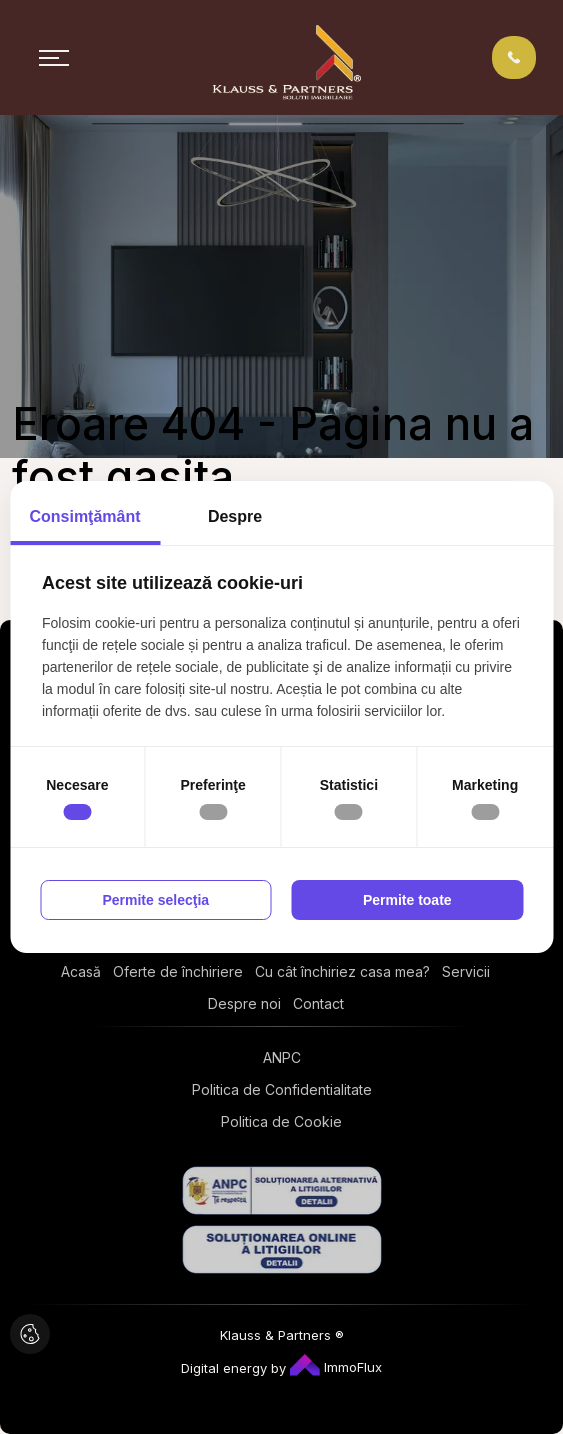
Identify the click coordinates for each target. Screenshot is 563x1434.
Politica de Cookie (281, 1121)
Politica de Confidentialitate (282, 1089)
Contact (318, 1003)
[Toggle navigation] (54, 58)
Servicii (466, 971)
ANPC (282, 1057)
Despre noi (244, 1003)
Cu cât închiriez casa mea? (342, 971)
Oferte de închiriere (178, 971)
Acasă (81, 971)
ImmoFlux (336, 1367)
